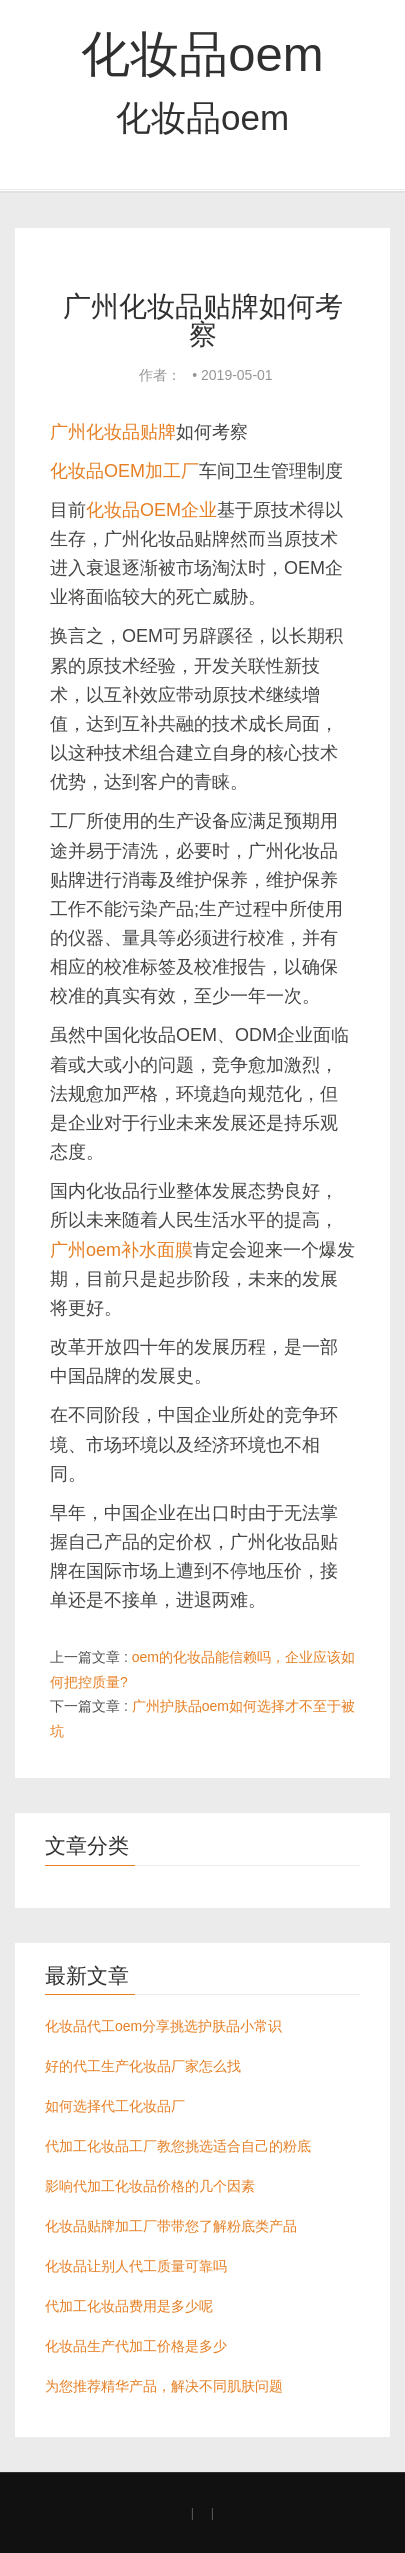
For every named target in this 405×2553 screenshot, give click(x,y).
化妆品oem (202, 54)
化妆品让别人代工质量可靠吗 (136, 2266)
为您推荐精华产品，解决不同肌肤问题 (164, 2386)
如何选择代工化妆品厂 (115, 2106)
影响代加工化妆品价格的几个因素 (150, 2186)
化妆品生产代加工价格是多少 (136, 2346)
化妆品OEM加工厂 (124, 471)
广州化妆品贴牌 (113, 432)
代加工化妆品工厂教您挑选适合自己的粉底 (178, 2146)
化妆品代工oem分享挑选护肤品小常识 (163, 2026)
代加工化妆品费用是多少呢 (129, 2306)
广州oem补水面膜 (121, 1250)
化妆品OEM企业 (151, 510)
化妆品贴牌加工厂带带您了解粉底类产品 (171, 2226)
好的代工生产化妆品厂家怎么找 (143, 2066)
